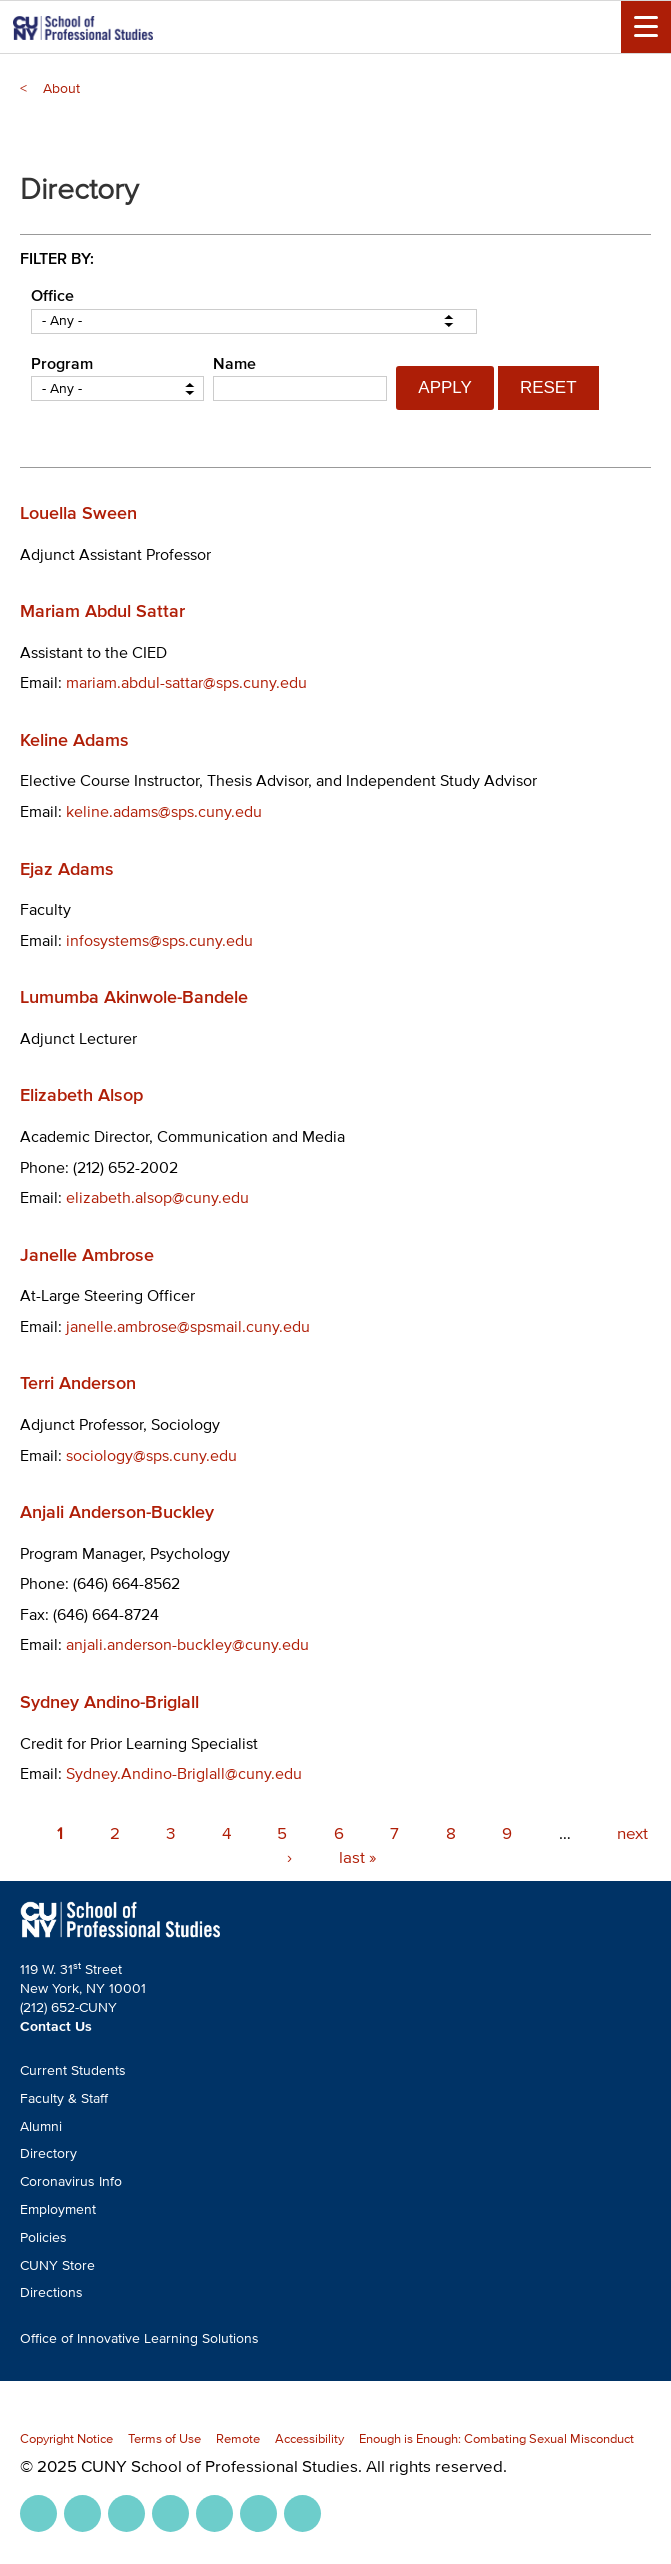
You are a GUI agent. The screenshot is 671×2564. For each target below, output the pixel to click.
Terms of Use (164, 2438)
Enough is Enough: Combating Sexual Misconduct (496, 2438)
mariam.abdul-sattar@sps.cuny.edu (186, 682)
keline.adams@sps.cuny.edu (164, 811)
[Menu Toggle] (646, 27)
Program (62, 363)
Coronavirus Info (71, 2181)
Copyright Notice (66, 2438)
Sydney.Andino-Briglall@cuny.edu (184, 1773)
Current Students (73, 2070)
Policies (43, 2237)
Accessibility (309, 2438)
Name (234, 363)
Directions (51, 2292)
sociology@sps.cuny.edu (151, 1455)
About (61, 88)
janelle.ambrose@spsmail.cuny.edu (188, 1326)
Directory (48, 2153)
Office (52, 295)
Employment (58, 2209)
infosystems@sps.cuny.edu (159, 940)
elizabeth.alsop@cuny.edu (157, 1197)
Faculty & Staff (64, 2098)
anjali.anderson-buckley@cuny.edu (187, 1644)
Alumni (41, 2126)
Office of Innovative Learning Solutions (139, 2338)
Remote (238, 2438)
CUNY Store (57, 2265)
